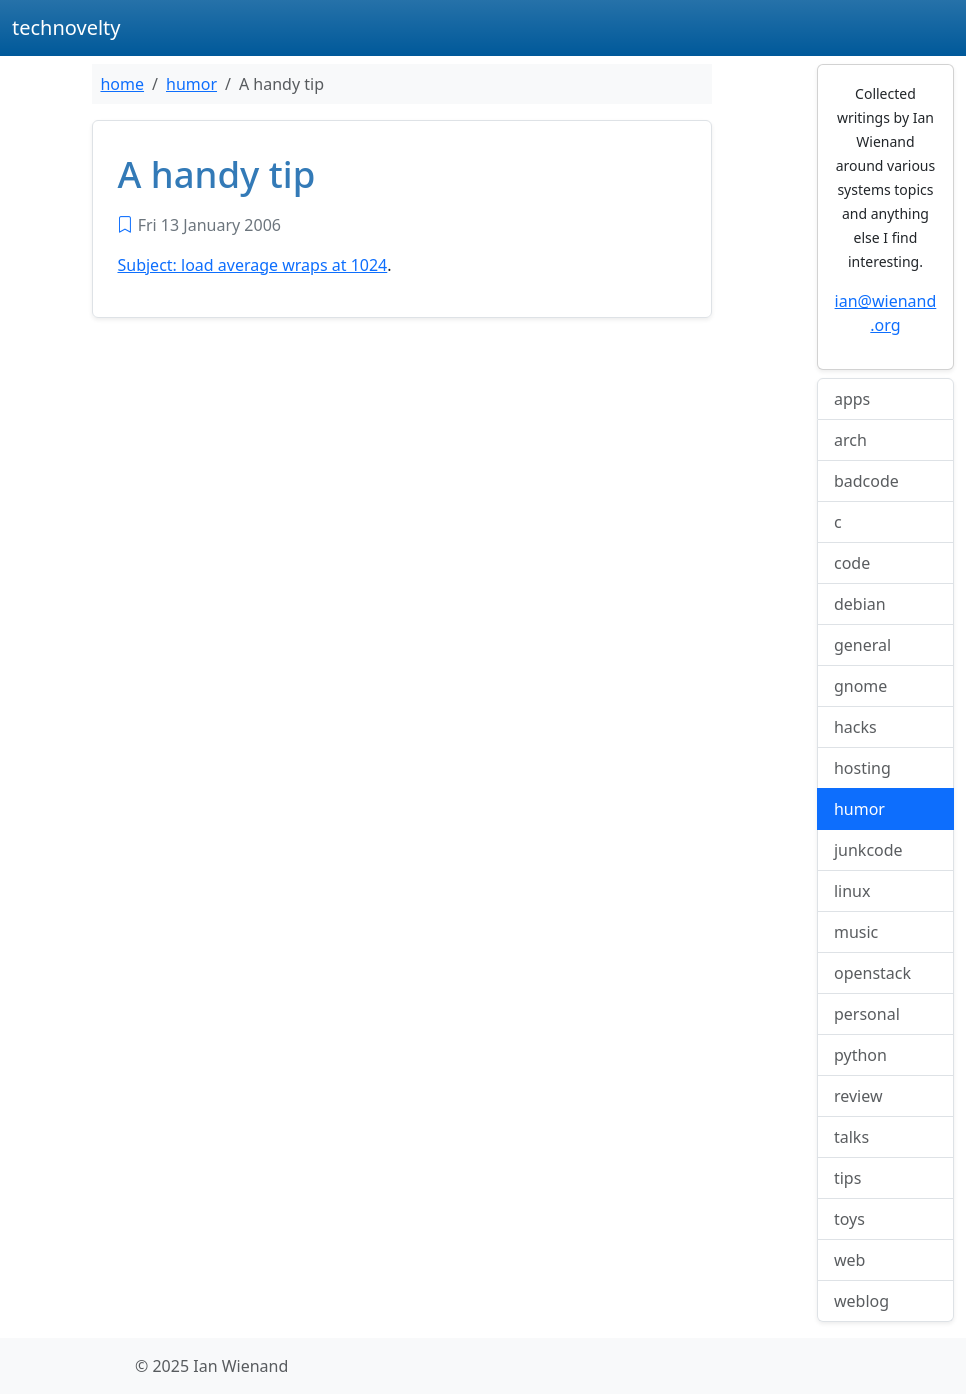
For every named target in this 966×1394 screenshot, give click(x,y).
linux (852, 891)
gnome (860, 686)
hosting (862, 768)
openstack (872, 973)
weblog (861, 1301)
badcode (866, 481)
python (860, 1055)
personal (867, 1014)
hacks (855, 727)
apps (852, 399)
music (856, 932)
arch (850, 440)
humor (191, 84)
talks (851, 1137)
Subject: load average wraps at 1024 (252, 265)
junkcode (868, 850)
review (858, 1096)
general (862, 645)
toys (849, 1219)
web (849, 1260)
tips (847, 1178)
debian (860, 604)
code (852, 563)
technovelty (66, 27)
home (122, 84)
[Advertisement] (402, 482)
